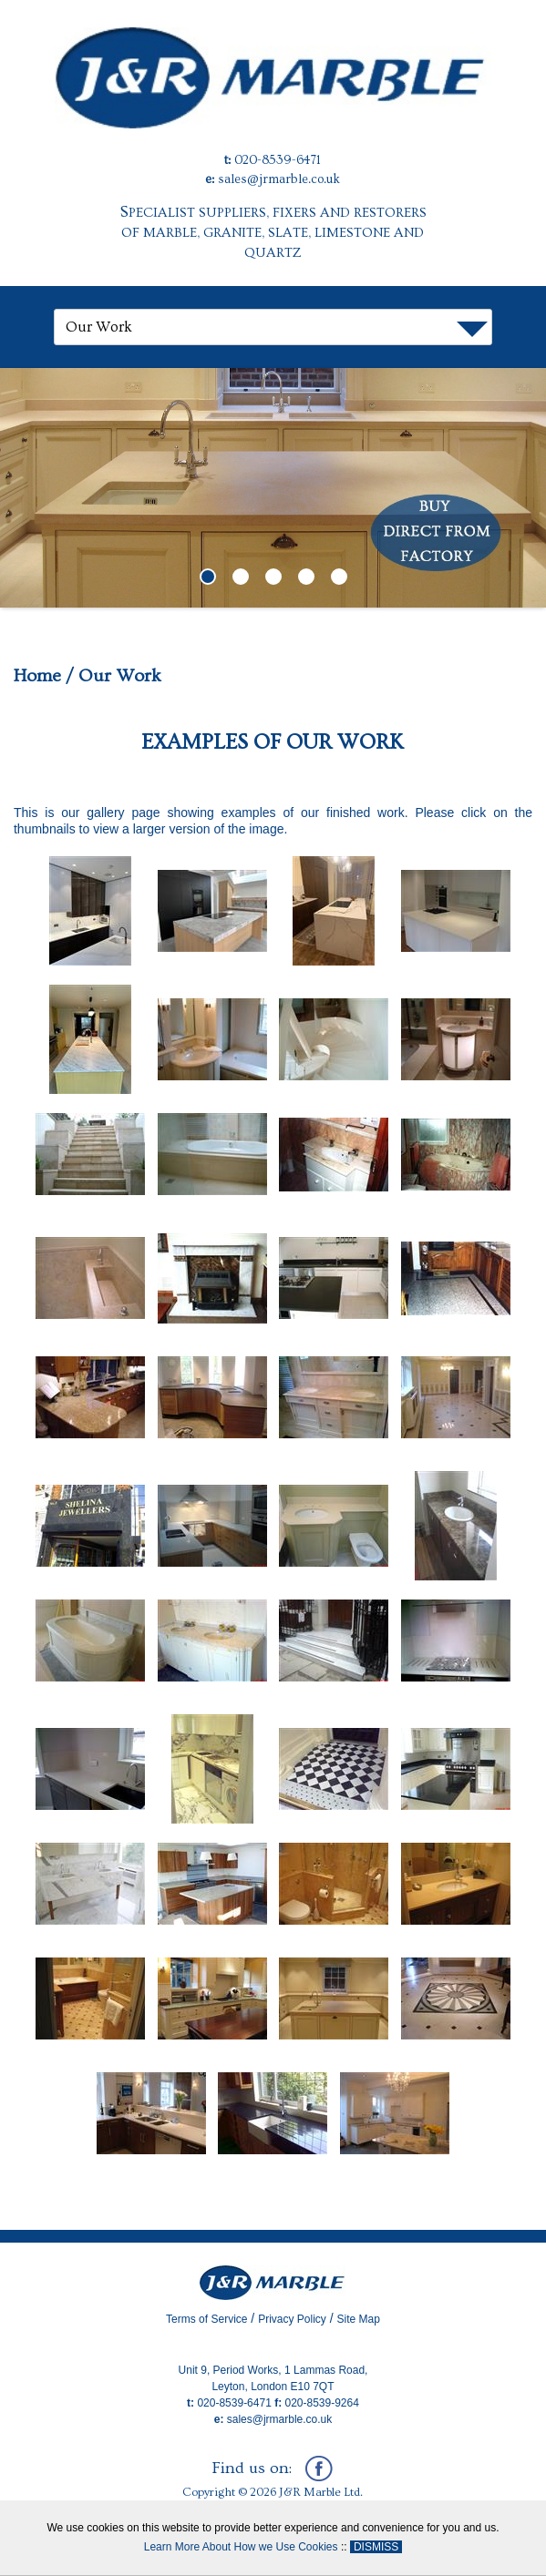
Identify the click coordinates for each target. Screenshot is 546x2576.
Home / (44, 676)
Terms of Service (206, 2319)
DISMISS (376, 2546)
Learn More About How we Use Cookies (241, 2546)
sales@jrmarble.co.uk (279, 179)
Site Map (358, 2319)
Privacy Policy (292, 2319)
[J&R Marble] (273, 63)
